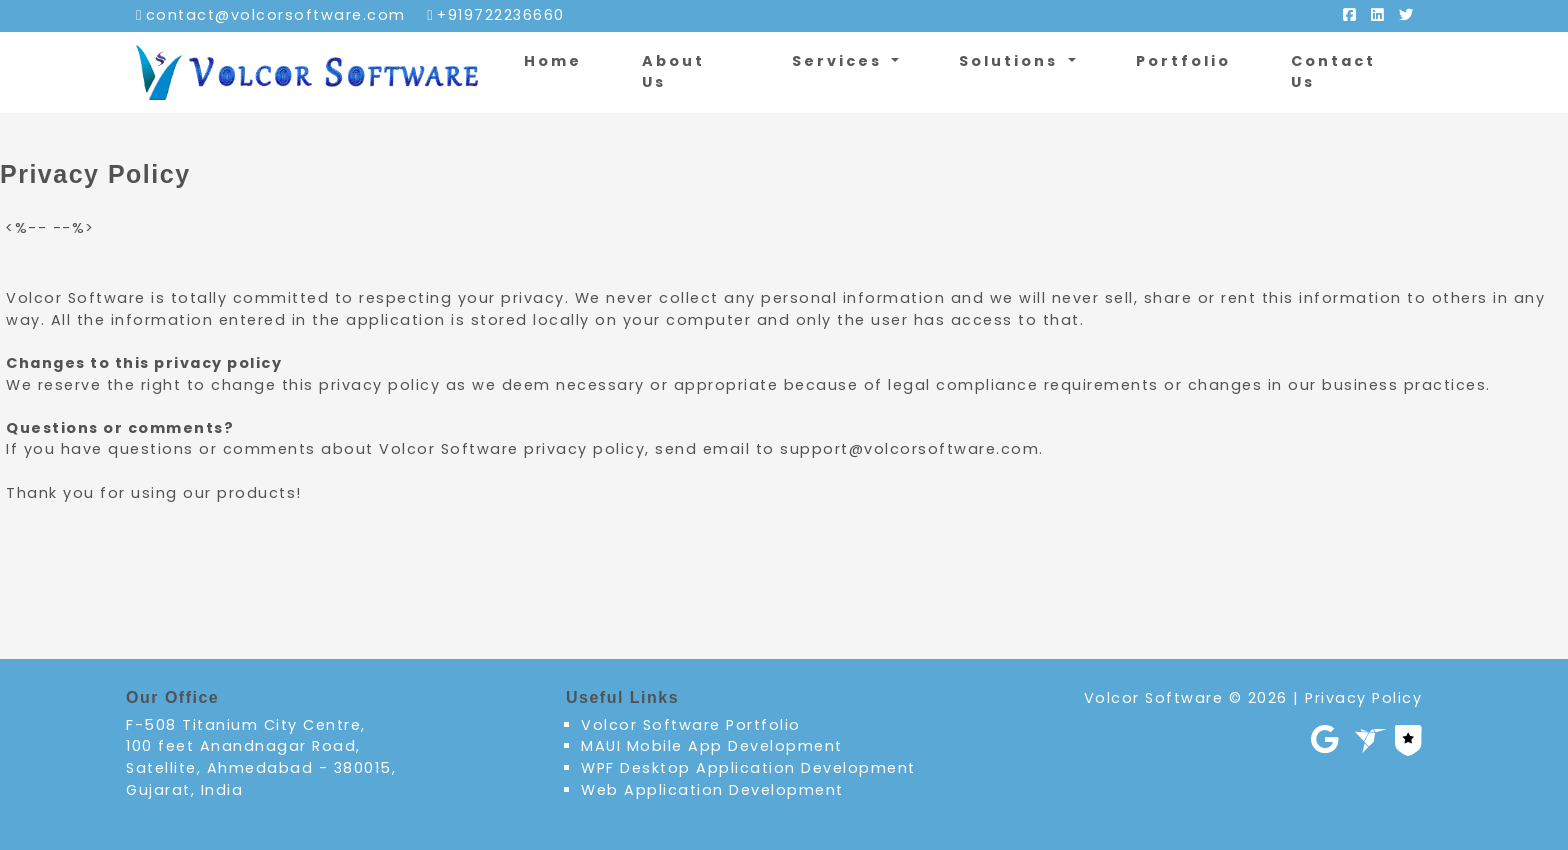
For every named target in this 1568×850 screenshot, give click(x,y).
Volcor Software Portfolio (691, 725)
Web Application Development (712, 790)
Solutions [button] (1011, 61)
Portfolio (1183, 61)
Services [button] (840, 61)
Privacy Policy (1363, 698)
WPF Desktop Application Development (748, 768)
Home (553, 61)
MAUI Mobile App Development (712, 746)
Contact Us (1333, 72)
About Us (673, 72)
